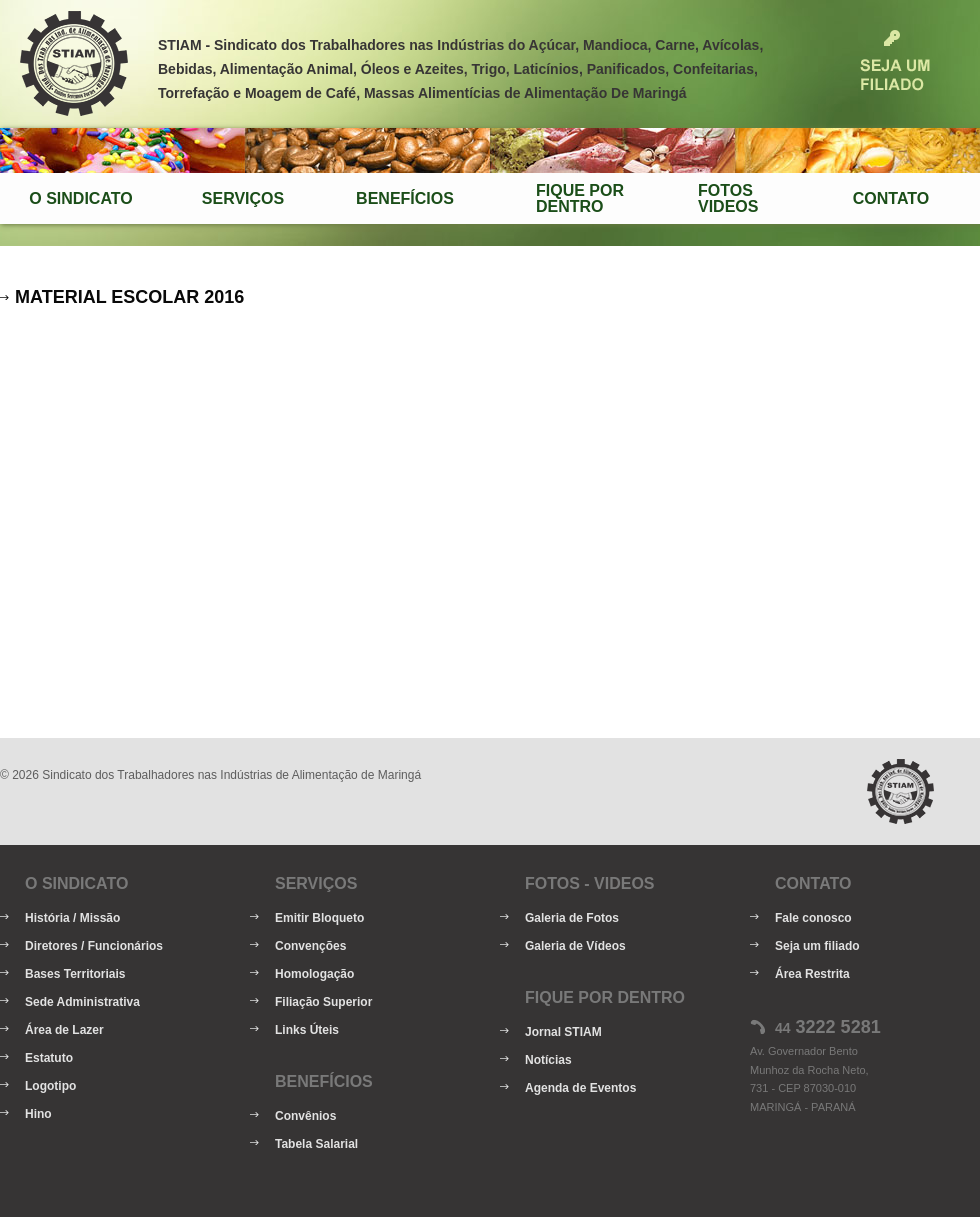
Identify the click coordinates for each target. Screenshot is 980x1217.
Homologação (314, 974)
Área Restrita (812, 974)
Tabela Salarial (316, 1144)
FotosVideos (728, 198)
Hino (38, 1114)
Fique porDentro (580, 198)
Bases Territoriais (75, 974)
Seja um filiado (817, 946)
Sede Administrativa (82, 1002)
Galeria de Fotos (572, 918)
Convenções (310, 946)
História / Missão (72, 918)
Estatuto (49, 1058)
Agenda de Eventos (580, 1088)
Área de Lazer (64, 1030)
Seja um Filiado (895, 60)
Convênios (305, 1116)
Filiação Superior (323, 1002)
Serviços (243, 198)
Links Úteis (307, 1030)
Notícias (548, 1060)
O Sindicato (80, 198)
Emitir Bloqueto (319, 918)
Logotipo (50, 1086)
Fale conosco (813, 918)
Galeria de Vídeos (575, 946)
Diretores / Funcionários (94, 946)
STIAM (74, 64)
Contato (891, 198)
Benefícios (405, 198)
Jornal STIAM (563, 1032)
